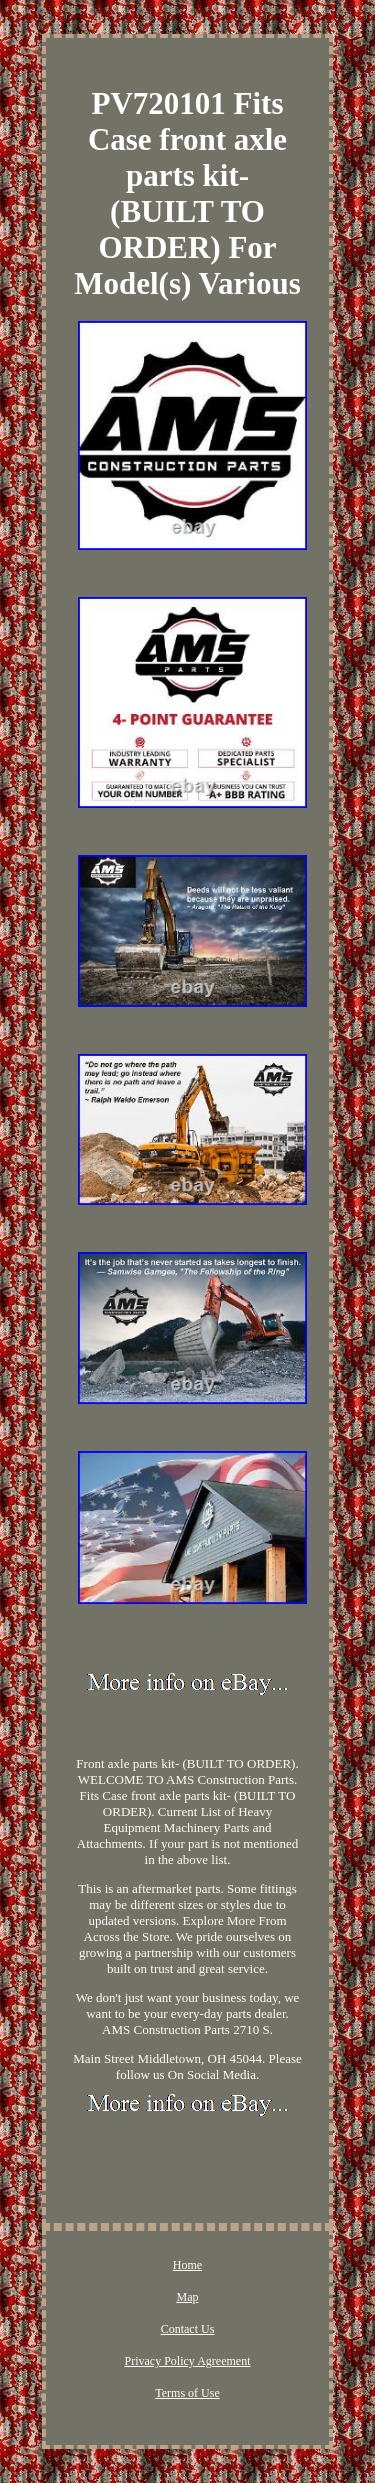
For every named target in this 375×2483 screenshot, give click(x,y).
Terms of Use (187, 2393)
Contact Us (188, 2329)
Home (187, 2265)
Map (188, 2297)
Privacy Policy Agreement (188, 2361)
